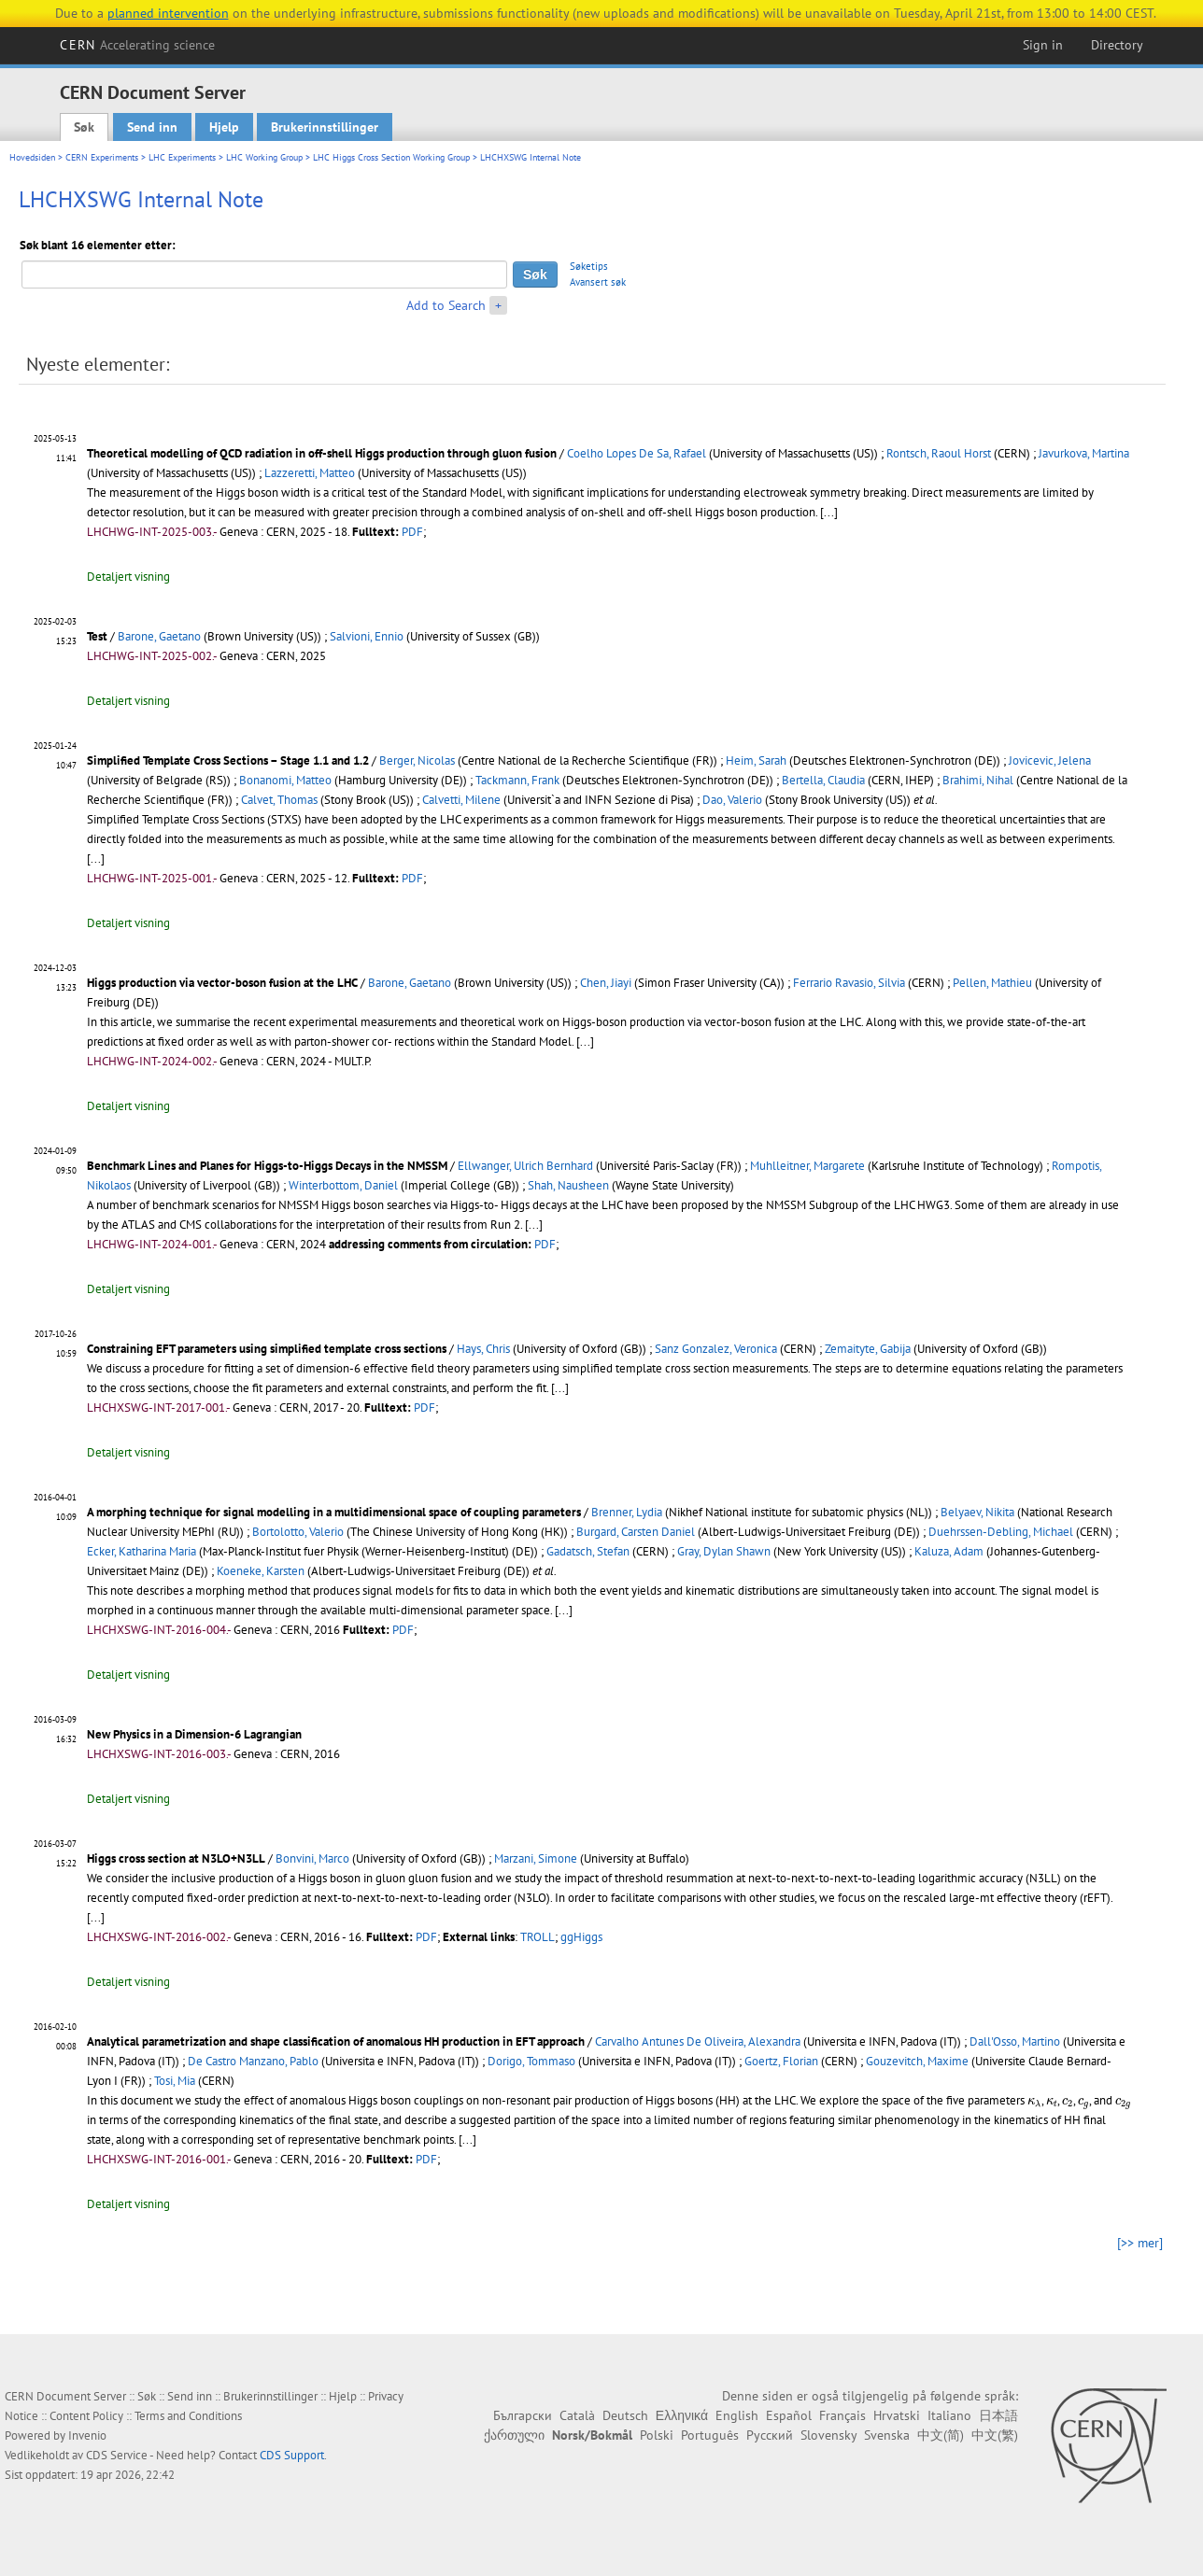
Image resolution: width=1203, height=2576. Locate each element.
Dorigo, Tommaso (531, 2061)
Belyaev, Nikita (977, 1512)
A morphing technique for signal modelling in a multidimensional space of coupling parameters (334, 1512)
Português (710, 2435)
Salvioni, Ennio (366, 636)
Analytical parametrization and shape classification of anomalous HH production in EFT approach (336, 2041)
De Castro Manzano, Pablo (253, 2061)
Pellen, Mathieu (992, 983)
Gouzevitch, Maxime (917, 2061)
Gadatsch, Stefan (588, 1551)
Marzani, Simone (535, 1858)
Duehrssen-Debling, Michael (1000, 1532)
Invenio (87, 2435)
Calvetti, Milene (461, 800)
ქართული (514, 2435)
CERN (137, 44)
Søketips (589, 266)
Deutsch (625, 2415)
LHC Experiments (182, 157)
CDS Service (117, 2455)
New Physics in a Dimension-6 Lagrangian (194, 1734)
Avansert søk (598, 282)
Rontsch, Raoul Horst (938, 453)
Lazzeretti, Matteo (309, 473)
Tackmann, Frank (517, 780)
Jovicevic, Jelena (1050, 760)
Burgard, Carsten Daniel (635, 1532)
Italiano (949, 2415)
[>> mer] (1140, 2242)
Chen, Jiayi (605, 983)
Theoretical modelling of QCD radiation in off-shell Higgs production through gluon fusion (322, 453)
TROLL (537, 1937)
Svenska (887, 2435)
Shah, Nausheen (568, 1185)
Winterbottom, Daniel (343, 1185)
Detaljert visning (128, 576)
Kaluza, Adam (949, 1551)
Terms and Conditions (188, 2416)
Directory (1117, 44)
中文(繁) (994, 2435)
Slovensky (828, 2435)
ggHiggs (581, 1937)
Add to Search (446, 305)
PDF (412, 532)
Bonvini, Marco (312, 1858)
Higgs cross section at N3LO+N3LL (176, 1858)
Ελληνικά (682, 2415)
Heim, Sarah (756, 760)
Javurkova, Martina (1084, 453)
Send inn (152, 127)
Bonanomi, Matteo (285, 780)
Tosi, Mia (174, 2081)
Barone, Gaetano (159, 636)
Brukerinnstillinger (324, 127)
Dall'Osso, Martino (1014, 2041)
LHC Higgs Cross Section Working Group (391, 157)
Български (522, 2415)
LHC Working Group (264, 157)
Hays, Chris (483, 1349)
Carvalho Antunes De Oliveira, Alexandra (697, 2041)
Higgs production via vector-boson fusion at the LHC (222, 983)
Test (97, 636)
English (736, 2415)
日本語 (998, 2415)
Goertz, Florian (781, 2061)
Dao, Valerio (732, 800)
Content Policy (86, 2416)
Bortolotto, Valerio (298, 1532)
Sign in (1043, 44)
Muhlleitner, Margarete (807, 1166)
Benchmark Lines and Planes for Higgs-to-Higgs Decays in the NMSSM (267, 1166)
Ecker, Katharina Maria (141, 1551)
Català (577, 2415)
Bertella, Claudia (823, 780)
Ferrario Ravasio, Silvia (849, 983)
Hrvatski (896, 2415)
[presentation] (1034, 2102)
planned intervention (168, 13)
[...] (829, 512)
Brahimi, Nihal (977, 780)
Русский (769, 2435)
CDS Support (292, 2455)
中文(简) (940, 2435)
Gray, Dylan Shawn (724, 1551)
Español (789, 2415)
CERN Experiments (101, 157)
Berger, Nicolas (417, 760)
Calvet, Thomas (279, 800)
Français (842, 2415)
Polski (656, 2435)
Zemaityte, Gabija (868, 1349)
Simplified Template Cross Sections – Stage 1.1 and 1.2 (228, 760)
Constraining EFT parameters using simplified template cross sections (266, 1349)
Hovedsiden (32, 157)
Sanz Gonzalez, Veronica (716, 1349)
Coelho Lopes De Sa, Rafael (636, 453)
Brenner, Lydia (626, 1512)
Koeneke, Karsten (260, 1571)
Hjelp (224, 127)
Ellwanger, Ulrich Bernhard (525, 1166)
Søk (84, 127)
